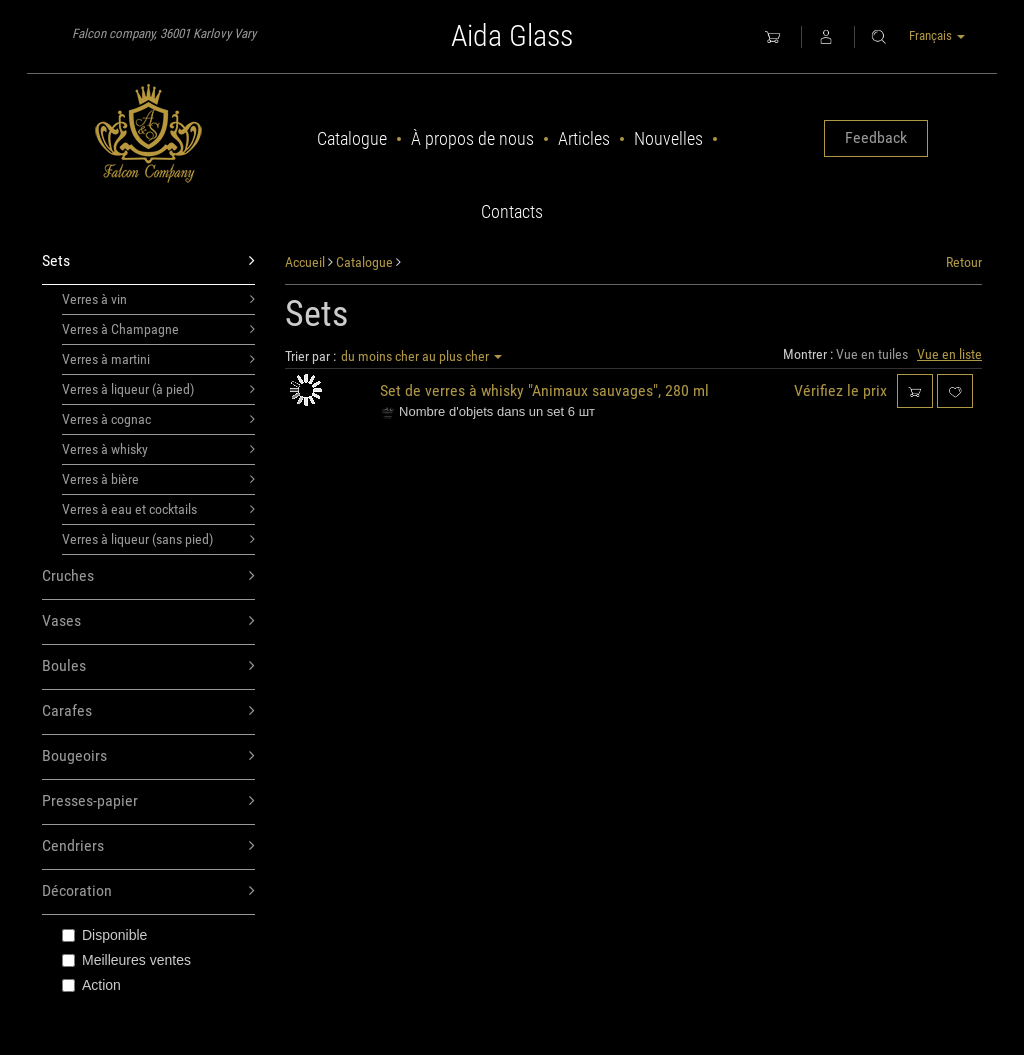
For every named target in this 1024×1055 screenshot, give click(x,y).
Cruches (148, 576)
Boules (148, 666)
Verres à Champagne (158, 329)
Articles (584, 138)
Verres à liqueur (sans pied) (158, 539)
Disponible (104, 935)
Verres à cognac (158, 419)
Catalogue (352, 138)
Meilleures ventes (126, 960)
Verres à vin (158, 299)
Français (937, 35)
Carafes (148, 711)
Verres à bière (158, 479)
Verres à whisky (158, 449)
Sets (148, 261)
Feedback (876, 137)
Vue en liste (949, 354)
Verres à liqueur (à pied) (158, 389)
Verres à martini (158, 359)
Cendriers (148, 846)
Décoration (148, 891)
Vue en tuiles (872, 354)
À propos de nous (472, 138)
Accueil (305, 262)
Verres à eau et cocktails (158, 509)
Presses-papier (148, 801)
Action (91, 985)
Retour (964, 262)
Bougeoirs (148, 756)
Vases (148, 621)
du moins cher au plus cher (421, 356)
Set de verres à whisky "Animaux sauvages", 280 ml (544, 390)
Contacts (512, 211)
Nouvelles (668, 138)
